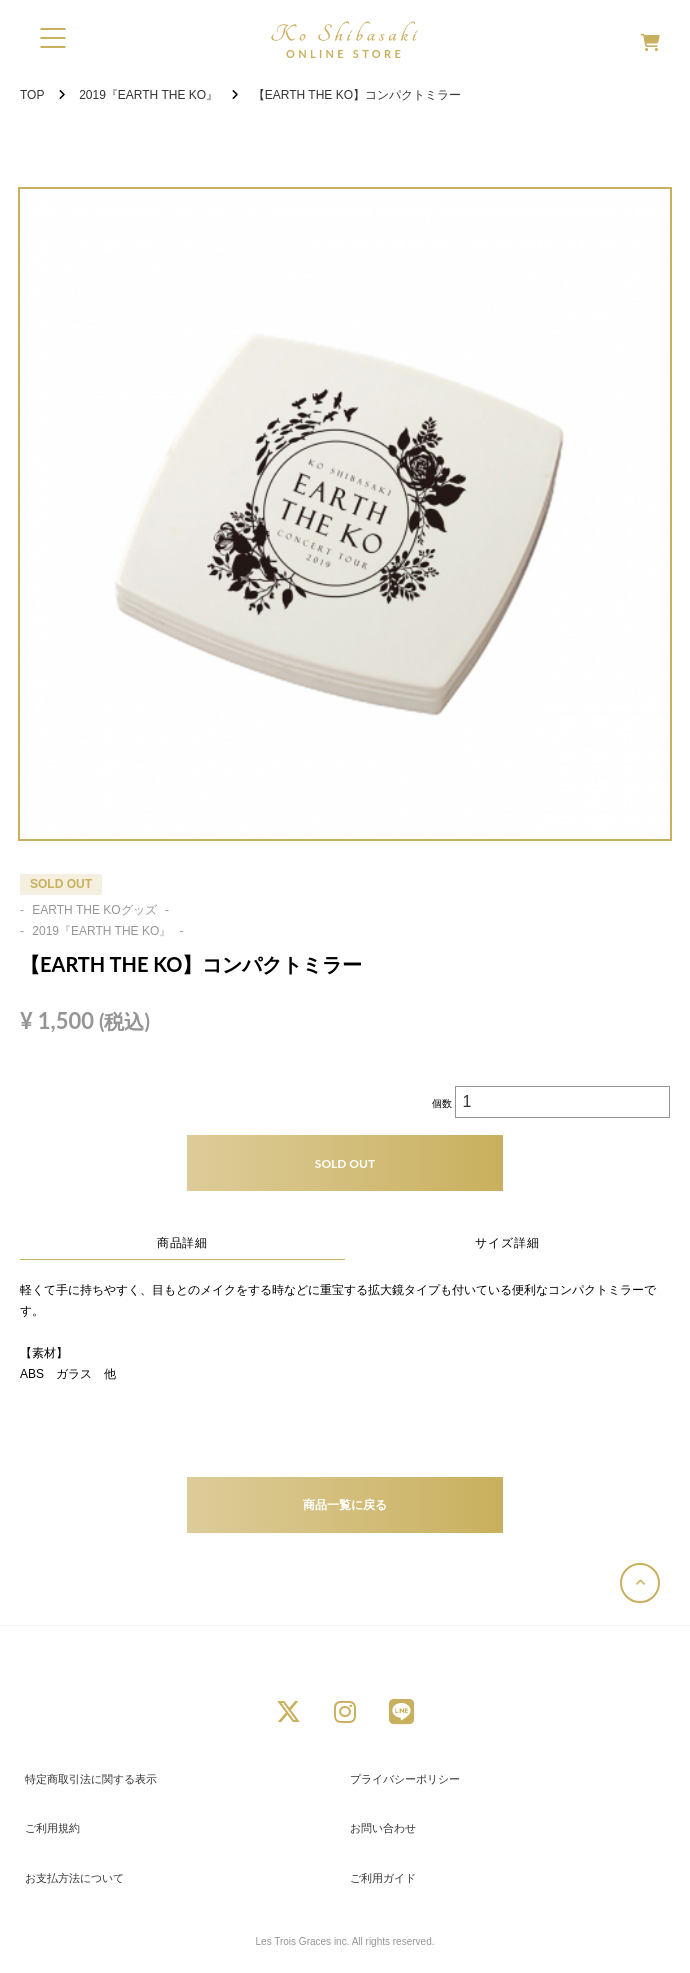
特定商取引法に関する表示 (91, 1779)
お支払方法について (74, 1878)
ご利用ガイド (383, 1878)
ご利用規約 (52, 1828)
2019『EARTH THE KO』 (148, 95)
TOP (32, 95)
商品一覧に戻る (345, 1504)
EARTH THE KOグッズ (94, 910)
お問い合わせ (383, 1828)
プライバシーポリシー (405, 1779)
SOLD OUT (345, 1163)
